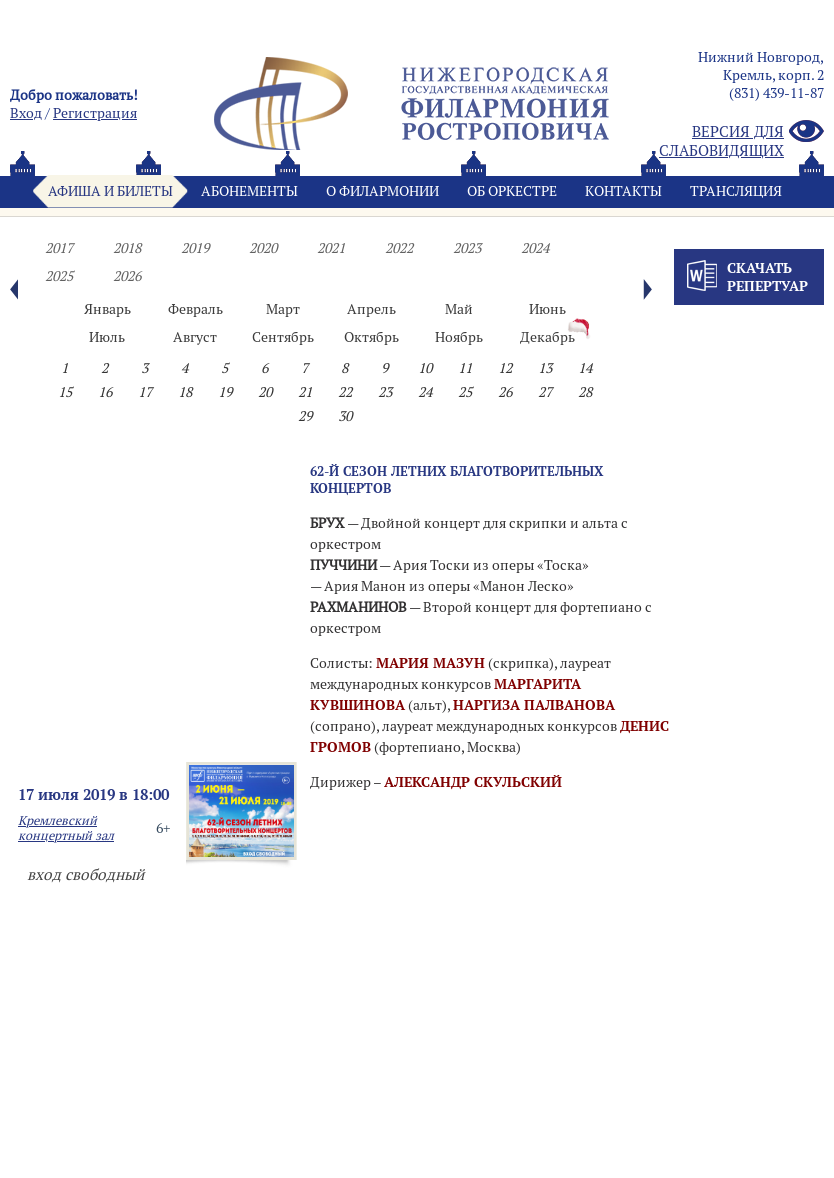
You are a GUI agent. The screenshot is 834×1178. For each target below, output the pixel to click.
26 (505, 392)
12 (505, 368)
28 (585, 392)
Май (459, 309)
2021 (331, 248)
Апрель (371, 309)
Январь (107, 309)
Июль (107, 337)
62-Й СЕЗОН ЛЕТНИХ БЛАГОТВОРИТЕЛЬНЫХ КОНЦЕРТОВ (456, 479)
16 (105, 392)
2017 (59, 248)
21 (305, 392)
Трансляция (736, 191)
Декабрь (547, 337)
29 (305, 416)
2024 (535, 248)
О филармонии (382, 191)
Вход (26, 113)
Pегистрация (95, 113)
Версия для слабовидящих (741, 141)
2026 (127, 276)
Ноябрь (459, 337)
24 (425, 392)
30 (345, 416)
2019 (195, 248)
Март (283, 309)
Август (195, 337)
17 (145, 392)
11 (465, 368)
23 (385, 392)
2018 (127, 248)
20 (265, 392)
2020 (263, 248)
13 (545, 368)
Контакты (623, 191)
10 (425, 368)
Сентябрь (283, 337)
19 (225, 392)
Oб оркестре (512, 191)
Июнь (547, 309)
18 (185, 392)
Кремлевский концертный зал (66, 828)
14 (585, 368)
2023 (467, 248)
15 (65, 392)
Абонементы (249, 191)
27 (545, 392)
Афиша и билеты (110, 191)
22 (345, 392)
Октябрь (371, 337)
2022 (399, 248)
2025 (59, 276)
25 (465, 392)
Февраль (195, 309)
